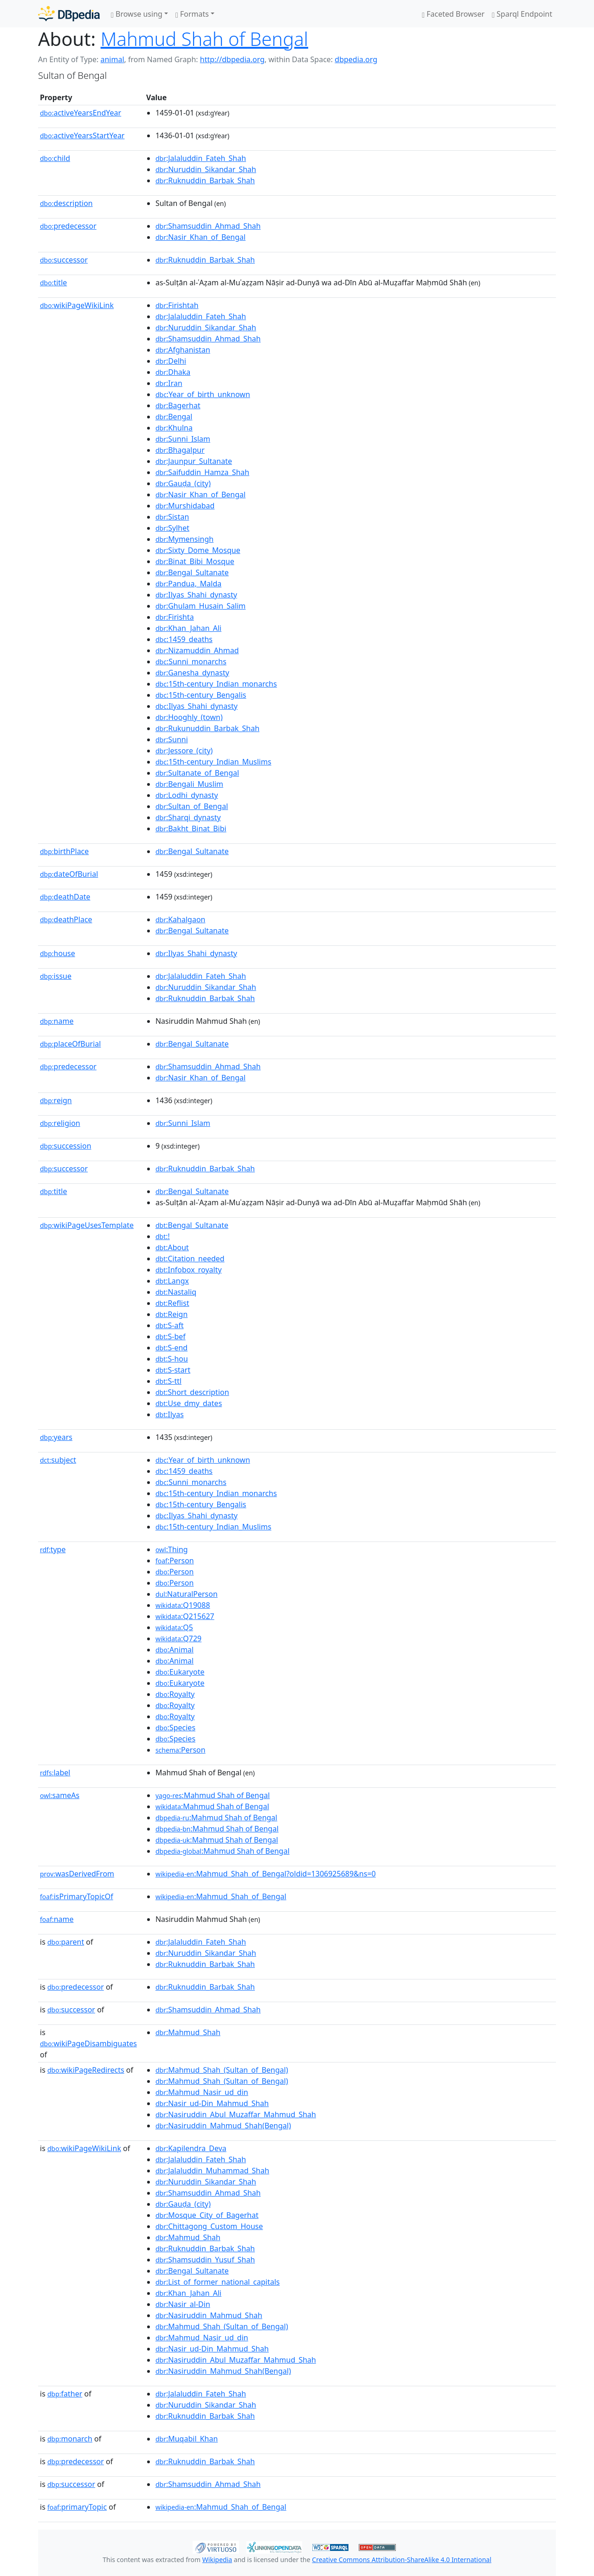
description (66, 203)
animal (112, 59)
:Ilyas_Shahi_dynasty (196, 595)
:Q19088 (182, 1605)
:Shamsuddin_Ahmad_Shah (208, 226)
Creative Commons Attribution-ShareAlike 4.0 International (401, 2559)
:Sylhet (172, 528)
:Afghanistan (182, 350)
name (56, 1021)
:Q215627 (184, 1616)
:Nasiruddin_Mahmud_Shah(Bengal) (223, 2125)
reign (56, 1100)
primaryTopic (77, 2507)
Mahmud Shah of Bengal (204, 38)
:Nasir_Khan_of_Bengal (200, 237)
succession (65, 1146)
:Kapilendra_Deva (190, 2148)
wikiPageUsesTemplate (87, 1225)
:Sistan (172, 517)
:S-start (172, 1370)
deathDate (65, 897)
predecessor (68, 226)
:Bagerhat (177, 405)
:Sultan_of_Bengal (191, 806)
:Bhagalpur (180, 450)
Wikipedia (217, 2559)
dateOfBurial (69, 874)
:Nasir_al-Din (182, 2304)
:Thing (171, 1549)
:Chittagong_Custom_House (209, 2226)
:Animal (174, 1650)
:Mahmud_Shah (187, 2032)
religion (60, 1123)
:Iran (168, 383)
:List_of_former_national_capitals (217, 2282)
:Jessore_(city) (184, 750)
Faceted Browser (453, 14)
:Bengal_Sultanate (192, 572)
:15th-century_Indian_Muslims (213, 762)
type (53, 1549)
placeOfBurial (70, 1044)
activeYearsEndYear (80, 113)
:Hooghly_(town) (189, 717)
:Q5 (174, 1627)
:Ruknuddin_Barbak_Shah (205, 180)
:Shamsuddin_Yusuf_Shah (205, 2260)
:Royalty (175, 1694)
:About (172, 1247)
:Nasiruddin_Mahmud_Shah (208, 2315)
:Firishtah (177, 305)
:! (162, 1236)
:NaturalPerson (186, 1594)
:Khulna (174, 428)
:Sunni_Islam (182, 439)
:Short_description (192, 1392)
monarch (69, 2439)
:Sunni (171, 739)
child (55, 158)
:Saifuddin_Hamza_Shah (202, 472)
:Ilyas (169, 1414)
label (55, 1772)
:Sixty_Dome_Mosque (197, 550)
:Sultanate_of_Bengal (197, 773)
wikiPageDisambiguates (88, 2043)
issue (55, 976)
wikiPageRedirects (85, 2070)
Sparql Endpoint (522, 14)
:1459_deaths (184, 639)
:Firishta (174, 617)
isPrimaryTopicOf (76, 1896)
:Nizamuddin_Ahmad (197, 650)
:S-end (171, 1348)
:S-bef (170, 1336)
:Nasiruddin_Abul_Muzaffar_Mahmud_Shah (235, 2114)
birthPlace (64, 851)
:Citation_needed (190, 1258)
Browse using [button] (136, 14)
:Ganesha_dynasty (192, 673)
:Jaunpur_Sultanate (193, 461)
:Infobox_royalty (188, 1270)
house (57, 953)
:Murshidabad (184, 506)
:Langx (172, 1281)
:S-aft (169, 1325)
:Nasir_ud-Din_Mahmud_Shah (212, 2103)
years (56, 1437)
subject (58, 1460)
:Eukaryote (180, 1672)
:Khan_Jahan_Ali (188, 628)
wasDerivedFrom (77, 1874)
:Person (174, 1560)
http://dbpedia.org (232, 59)
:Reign (171, 1314)
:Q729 (178, 1638)
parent (65, 1942)
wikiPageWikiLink (77, 305)
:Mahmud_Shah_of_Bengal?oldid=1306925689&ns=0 (265, 1874)
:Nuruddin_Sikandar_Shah (205, 169)
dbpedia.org (356, 59)
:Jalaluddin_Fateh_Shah (200, 158)
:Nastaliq (175, 1292)
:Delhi (170, 361)
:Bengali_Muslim (189, 784)
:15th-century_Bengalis (200, 695)
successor (64, 260)
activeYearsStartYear (82, 135)
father (64, 2394)
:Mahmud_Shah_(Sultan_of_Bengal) (221, 2070)
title (53, 282)
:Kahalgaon (180, 919)
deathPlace (66, 919)
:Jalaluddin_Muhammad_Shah (212, 2170)
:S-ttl (168, 1381)
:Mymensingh (184, 539)
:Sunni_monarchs (190, 661)
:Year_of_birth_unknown (202, 394)
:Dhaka (172, 372)
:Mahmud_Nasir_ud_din (201, 2092)
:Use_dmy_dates (188, 1403)
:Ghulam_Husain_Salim (200, 606)
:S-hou (171, 1359)
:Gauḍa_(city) (183, 483)
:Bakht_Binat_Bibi (190, 828)
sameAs (59, 1795)
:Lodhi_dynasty (186, 795)
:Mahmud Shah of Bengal (212, 1795)
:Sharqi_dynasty (188, 817)
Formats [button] (192, 14)
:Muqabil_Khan (186, 2439)
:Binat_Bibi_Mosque (194, 561)
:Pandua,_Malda (188, 583)
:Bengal (174, 416)
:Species (175, 1727)
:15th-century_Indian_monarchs (216, 684)
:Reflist (172, 1303)
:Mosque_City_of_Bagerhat (206, 2215)
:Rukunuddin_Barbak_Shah (207, 728)
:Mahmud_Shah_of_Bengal (220, 1896)
